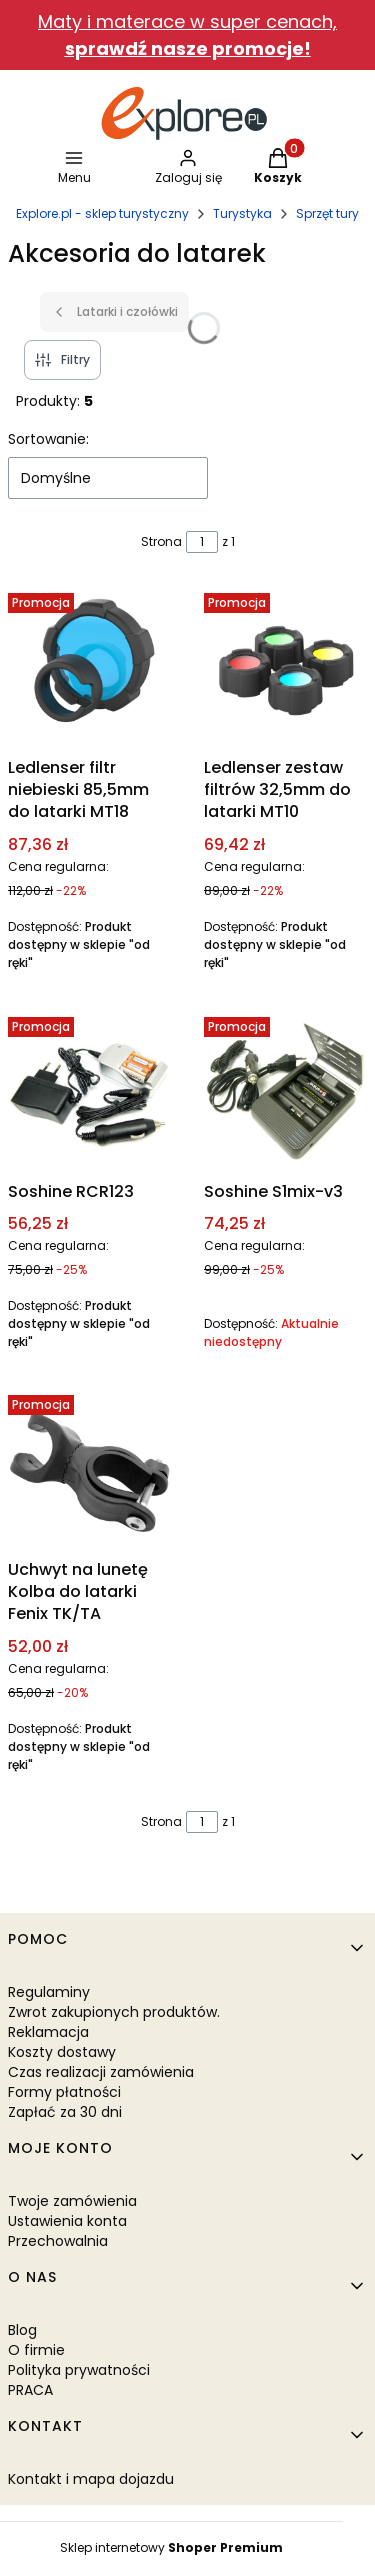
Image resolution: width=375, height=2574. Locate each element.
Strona (161, 541)
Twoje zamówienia (72, 2201)
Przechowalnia (58, 2241)
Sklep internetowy (171, 2547)
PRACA (30, 2390)
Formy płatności (64, 2092)
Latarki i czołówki (114, 311)
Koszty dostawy (62, 2052)
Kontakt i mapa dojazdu (91, 2479)
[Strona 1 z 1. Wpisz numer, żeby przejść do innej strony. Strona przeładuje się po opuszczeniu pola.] (202, 542)
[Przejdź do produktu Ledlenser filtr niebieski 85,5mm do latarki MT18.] (90, 667)
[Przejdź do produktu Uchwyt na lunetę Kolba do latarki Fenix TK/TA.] (90, 1469)
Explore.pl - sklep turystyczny (102, 213)
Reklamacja (48, 2032)
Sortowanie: (48, 439)
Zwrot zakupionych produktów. (114, 2012)
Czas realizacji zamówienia (101, 2072)
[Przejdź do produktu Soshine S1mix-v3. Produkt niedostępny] (286, 1091)
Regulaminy (49, 1992)
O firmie (36, 2350)
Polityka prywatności (79, 2370)
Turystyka (242, 213)
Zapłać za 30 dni (65, 2112)
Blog (22, 2330)
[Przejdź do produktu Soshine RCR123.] (90, 1091)
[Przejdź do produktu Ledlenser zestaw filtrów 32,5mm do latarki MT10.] (286, 667)
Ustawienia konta (67, 2221)
